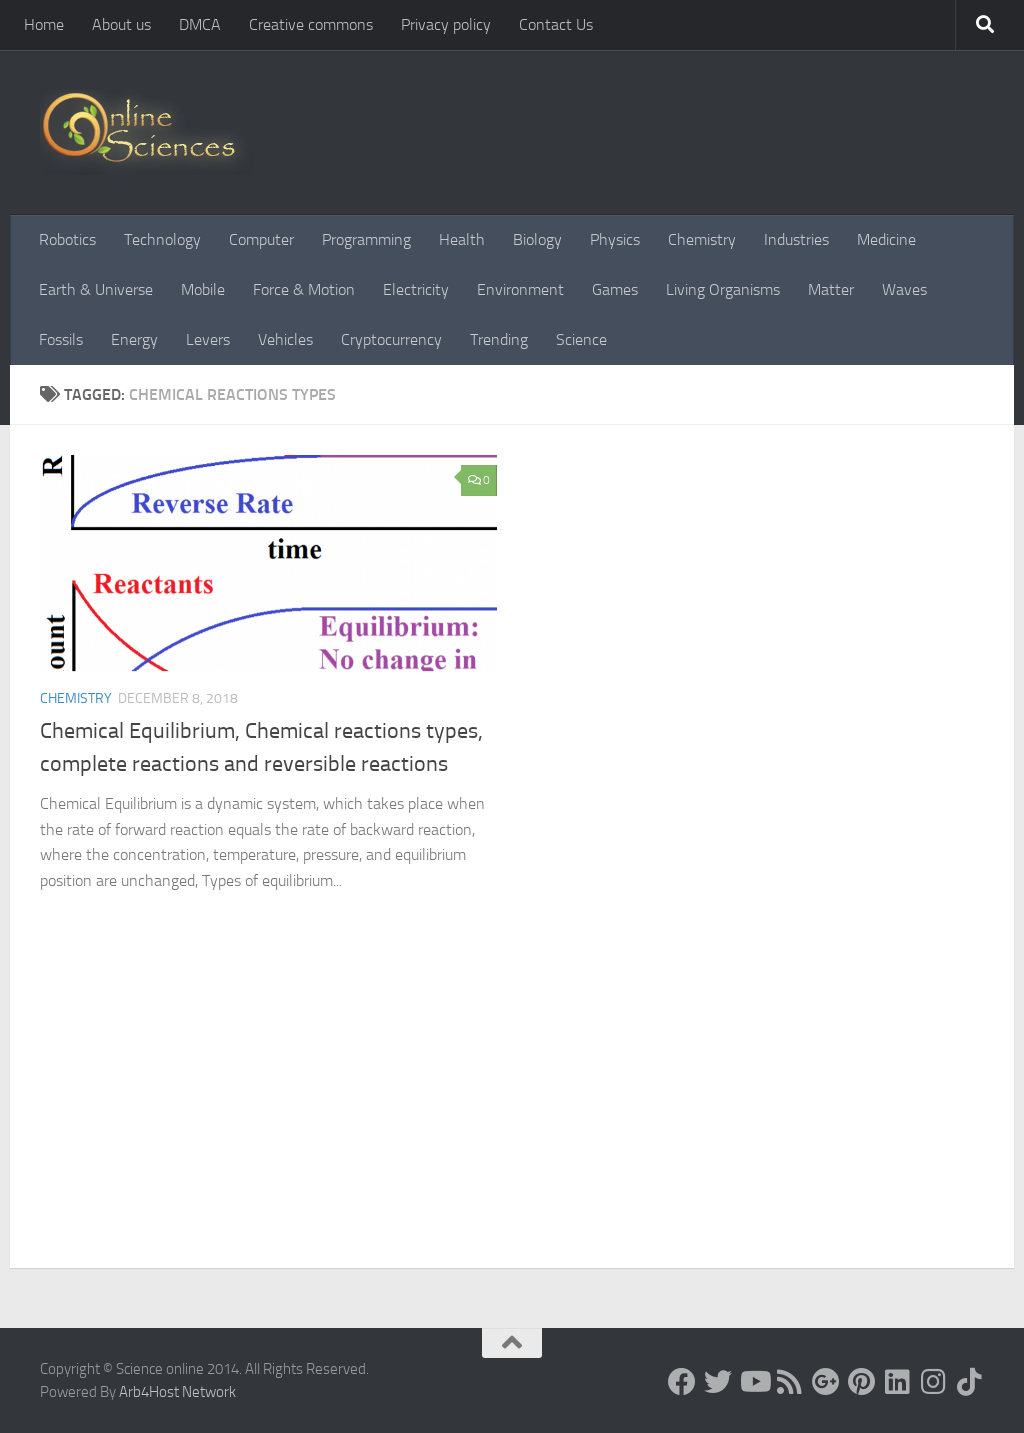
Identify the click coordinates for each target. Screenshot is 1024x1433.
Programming (366, 239)
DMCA (200, 24)
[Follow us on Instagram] (934, 1382)
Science (581, 339)
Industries (796, 239)
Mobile (203, 289)
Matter (831, 289)
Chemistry (702, 239)
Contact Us (556, 24)
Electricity (416, 289)
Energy (134, 339)
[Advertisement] (512, 1118)
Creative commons (311, 24)
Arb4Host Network (177, 1392)
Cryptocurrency (391, 339)
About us (121, 24)
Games (615, 289)
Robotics (67, 239)
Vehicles (285, 339)
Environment (520, 289)
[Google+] (826, 1382)
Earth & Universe (96, 289)
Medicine (886, 239)
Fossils (61, 339)
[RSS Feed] (790, 1382)
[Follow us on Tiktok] (970, 1382)
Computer (261, 239)
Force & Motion (304, 289)
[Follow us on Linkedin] (898, 1382)
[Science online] (682, 1382)
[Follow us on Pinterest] (862, 1382)
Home (44, 24)
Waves (904, 289)
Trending (499, 339)
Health (462, 239)
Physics (615, 239)
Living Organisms (723, 289)
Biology (537, 239)
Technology (162, 239)
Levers (208, 339)
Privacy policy (446, 24)
